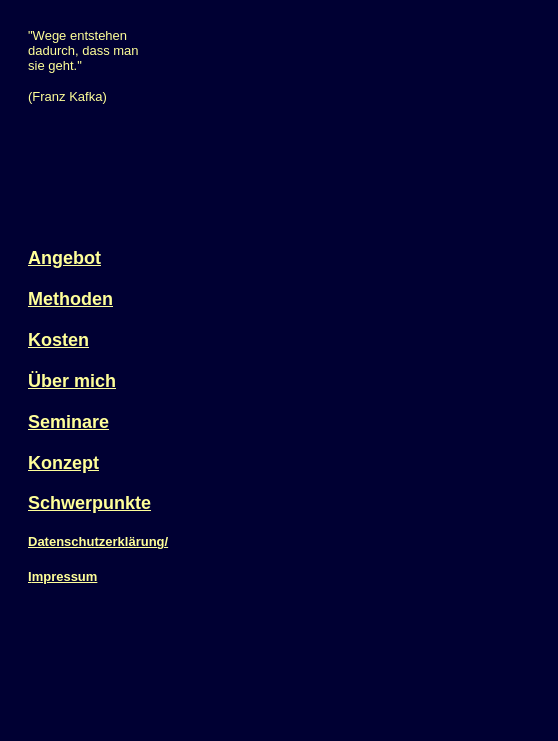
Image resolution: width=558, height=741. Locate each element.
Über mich (72, 381)
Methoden (70, 299)
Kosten (58, 340)
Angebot (64, 258)
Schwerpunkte (89, 503)
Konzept (63, 463)
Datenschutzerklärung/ (98, 541)
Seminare (68, 422)
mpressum (65, 576)
